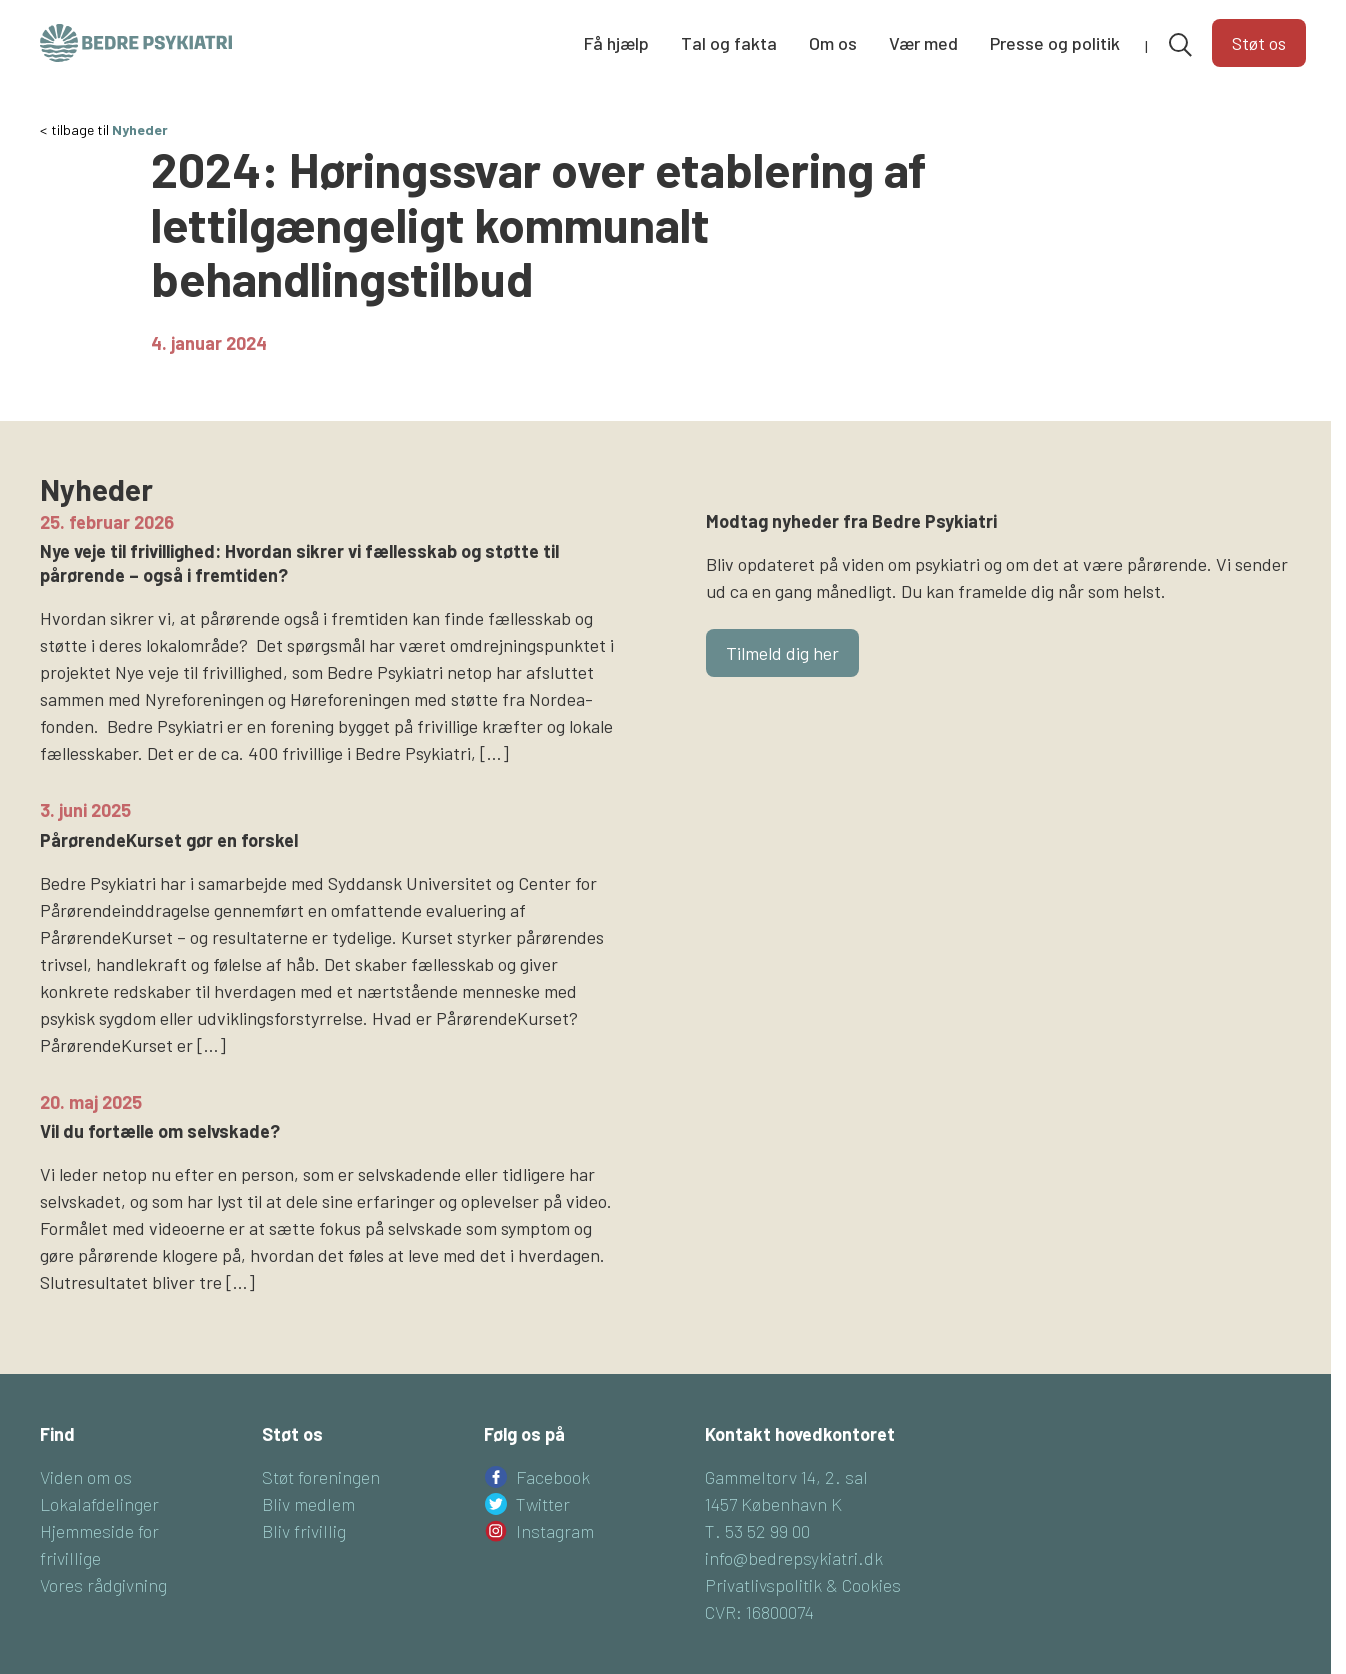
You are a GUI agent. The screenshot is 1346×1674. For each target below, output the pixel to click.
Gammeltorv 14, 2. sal (786, 1477)
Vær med (923, 43)
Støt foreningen (321, 1477)
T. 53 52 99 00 (757, 1531)
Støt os (1259, 43)
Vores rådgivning (103, 1585)
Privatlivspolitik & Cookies (803, 1585)
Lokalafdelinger (99, 1504)
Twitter (543, 1504)
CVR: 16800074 (759, 1612)
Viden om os (86, 1477)
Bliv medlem (308, 1504)
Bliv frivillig (304, 1531)
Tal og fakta (729, 43)
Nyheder (140, 129)
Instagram (555, 1531)
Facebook (553, 1477)
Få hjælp (616, 43)
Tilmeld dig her (782, 653)
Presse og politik (1055, 43)
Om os (833, 43)
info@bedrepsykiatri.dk (794, 1558)
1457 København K (773, 1504)
